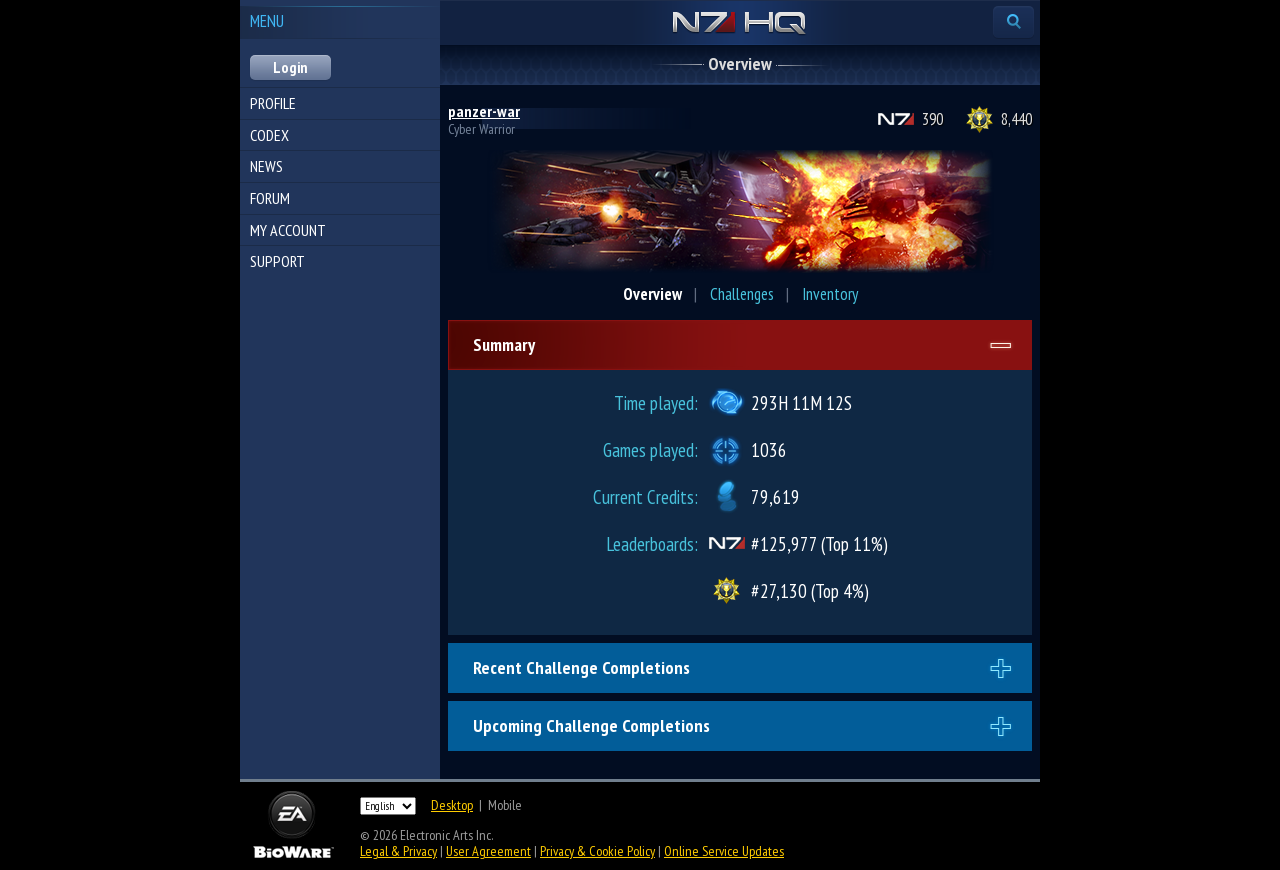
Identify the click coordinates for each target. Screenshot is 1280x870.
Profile (273, 103)
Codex (269, 135)
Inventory (830, 294)
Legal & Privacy (398, 851)
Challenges (742, 294)
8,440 (1016, 119)
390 (932, 119)
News (266, 166)
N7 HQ (739, 24)
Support (277, 261)
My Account (288, 230)
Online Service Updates (724, 851)
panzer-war (484, 111)
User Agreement (488, 851)
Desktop (452, 805)
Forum (270, 198)
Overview (652, 294)
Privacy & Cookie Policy (597, 851)
